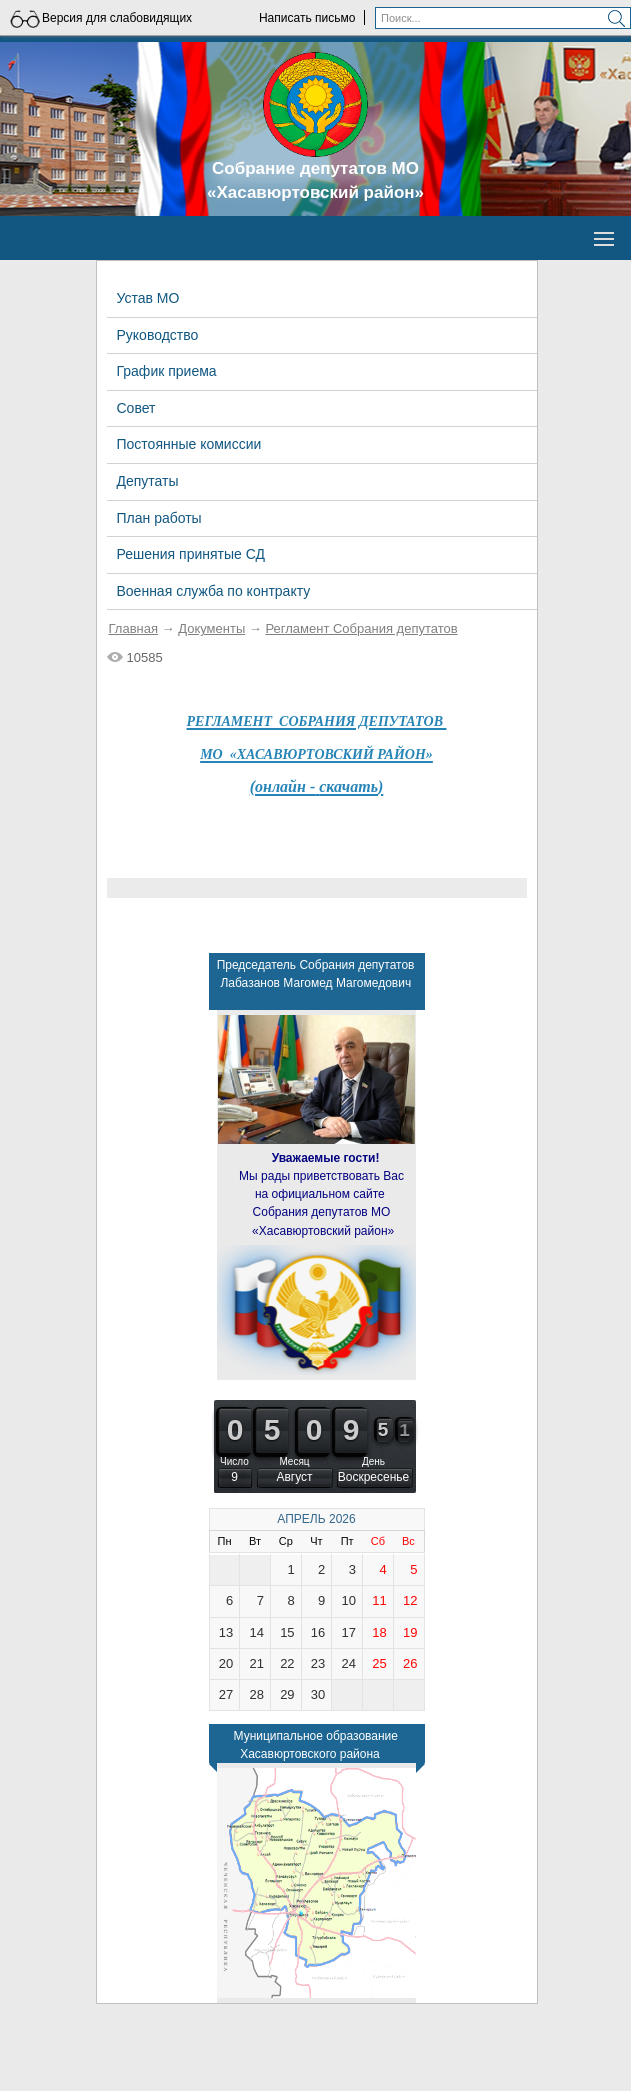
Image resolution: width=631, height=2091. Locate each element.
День (373, 1461)
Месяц (294, 1461)
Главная (133, 628)
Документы (211, 628)
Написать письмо (307, 18)
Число (234, 1461)
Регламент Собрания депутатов (361, 628)
